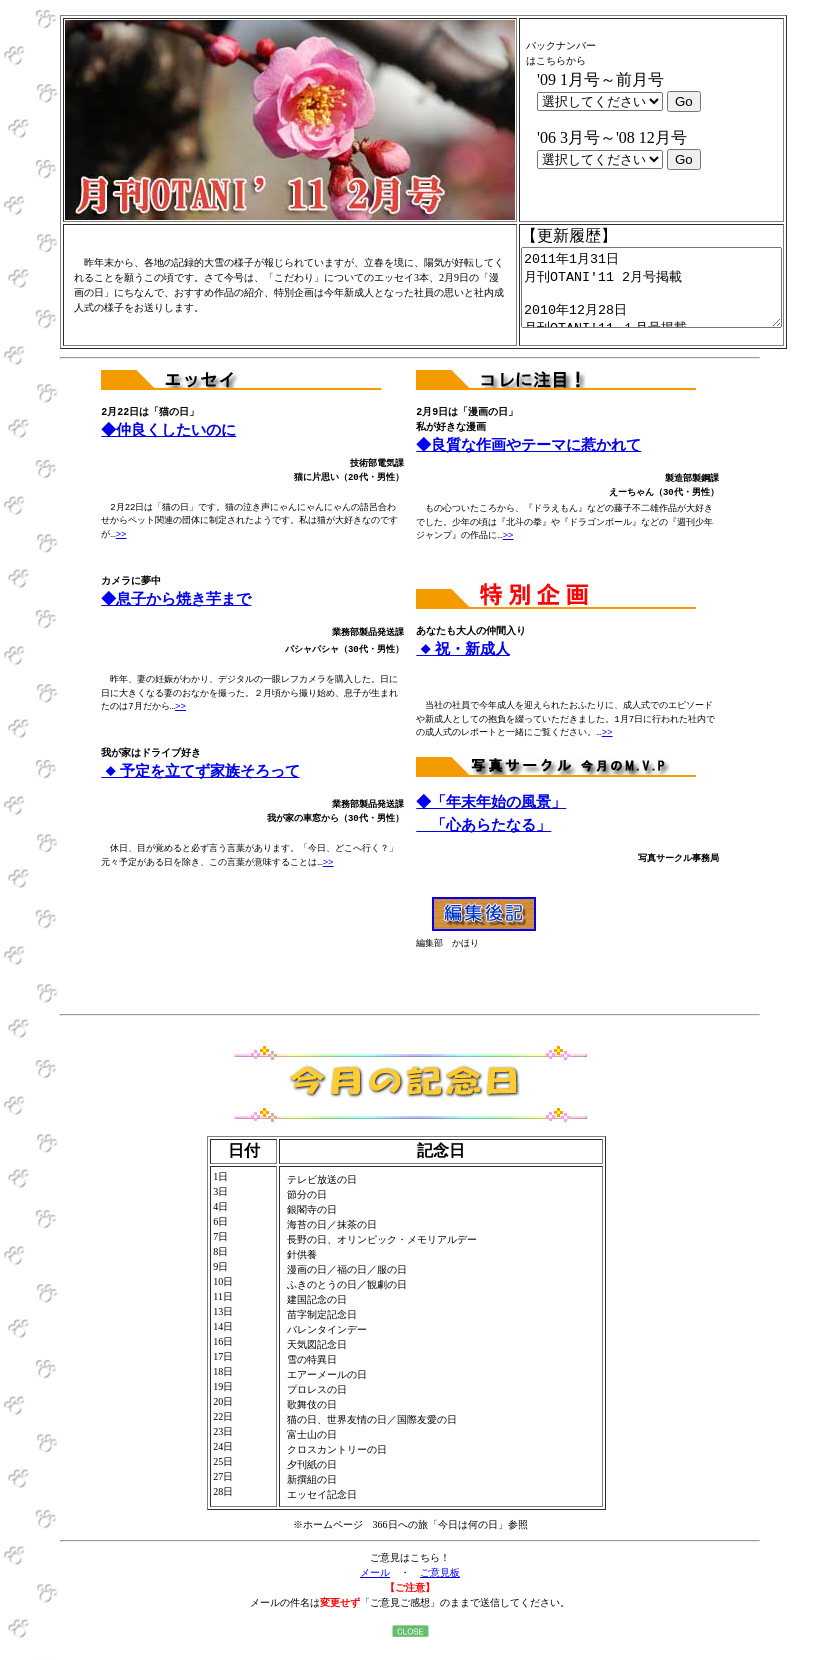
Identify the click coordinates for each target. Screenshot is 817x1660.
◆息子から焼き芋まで (177, 615)
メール (375, 1587)
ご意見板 (440, 1587)
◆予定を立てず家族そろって (200, 787)
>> (121, 550)
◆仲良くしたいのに (170, 446)
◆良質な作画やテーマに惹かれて (530, 461)
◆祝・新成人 (462, 665)
